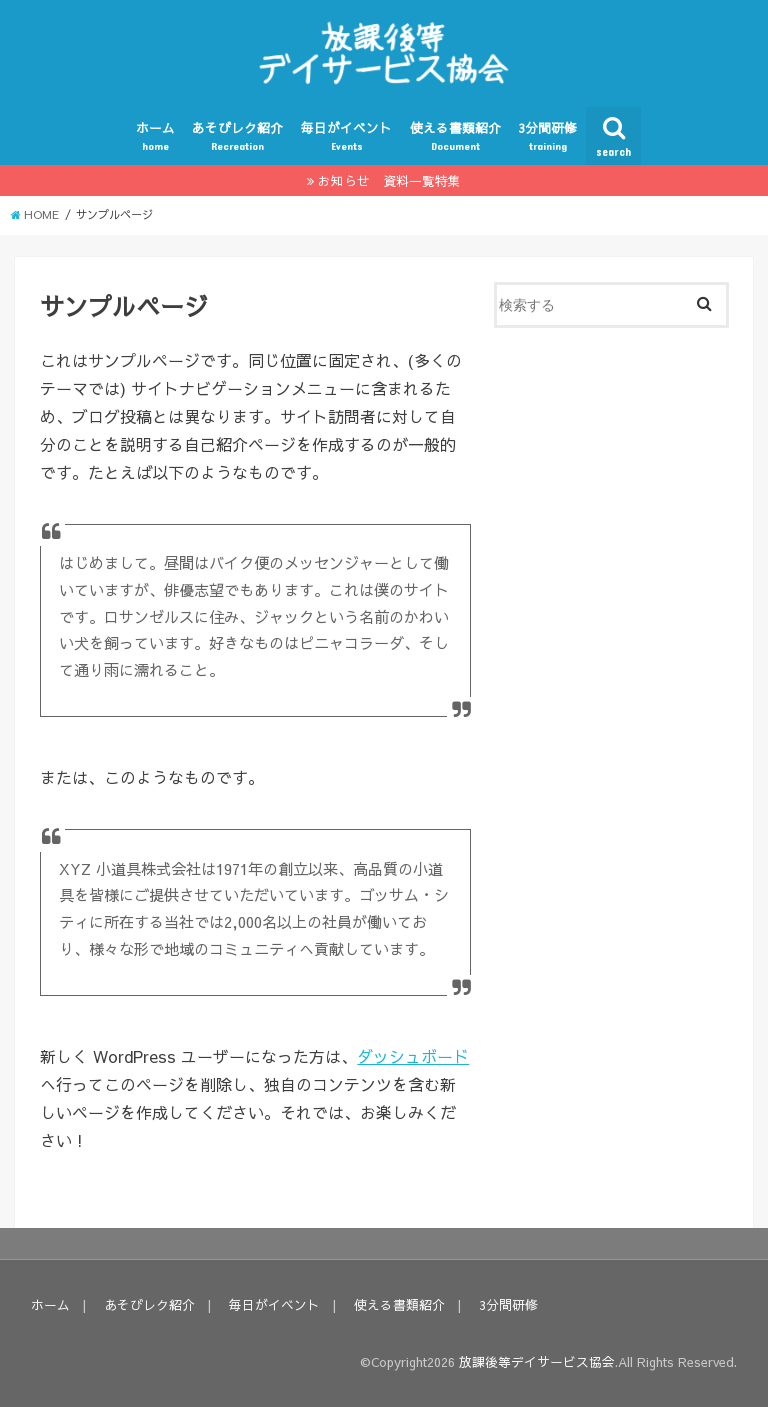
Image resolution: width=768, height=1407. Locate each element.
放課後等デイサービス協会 (537, 1361)
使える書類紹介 (455, 136)
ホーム (155, 136)
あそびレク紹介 (237, 136)
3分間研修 (547, 136)
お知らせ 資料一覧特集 (389, 180)
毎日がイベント (346, 136)
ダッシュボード (413, 1056)
